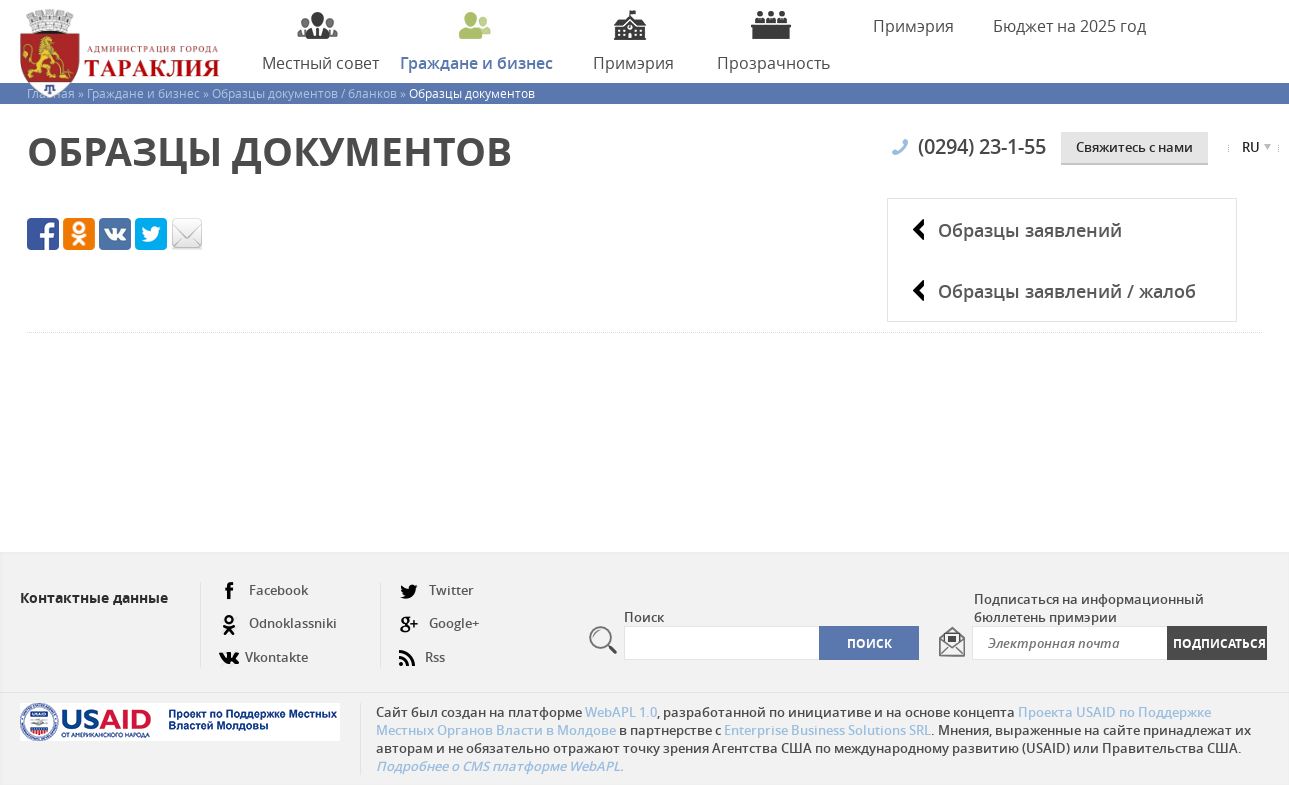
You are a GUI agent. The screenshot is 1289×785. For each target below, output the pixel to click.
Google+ (439, 623)
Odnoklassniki (278, 623)
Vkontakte (263, 649)
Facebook (263, 590)
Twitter (436, 590)
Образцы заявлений (1030, 230)
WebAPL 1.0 (621, 712)
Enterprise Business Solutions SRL (827, 730)
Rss (422, 649)
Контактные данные (94, 597)
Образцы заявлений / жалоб (1067, 291)
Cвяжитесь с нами (1134, 147)
